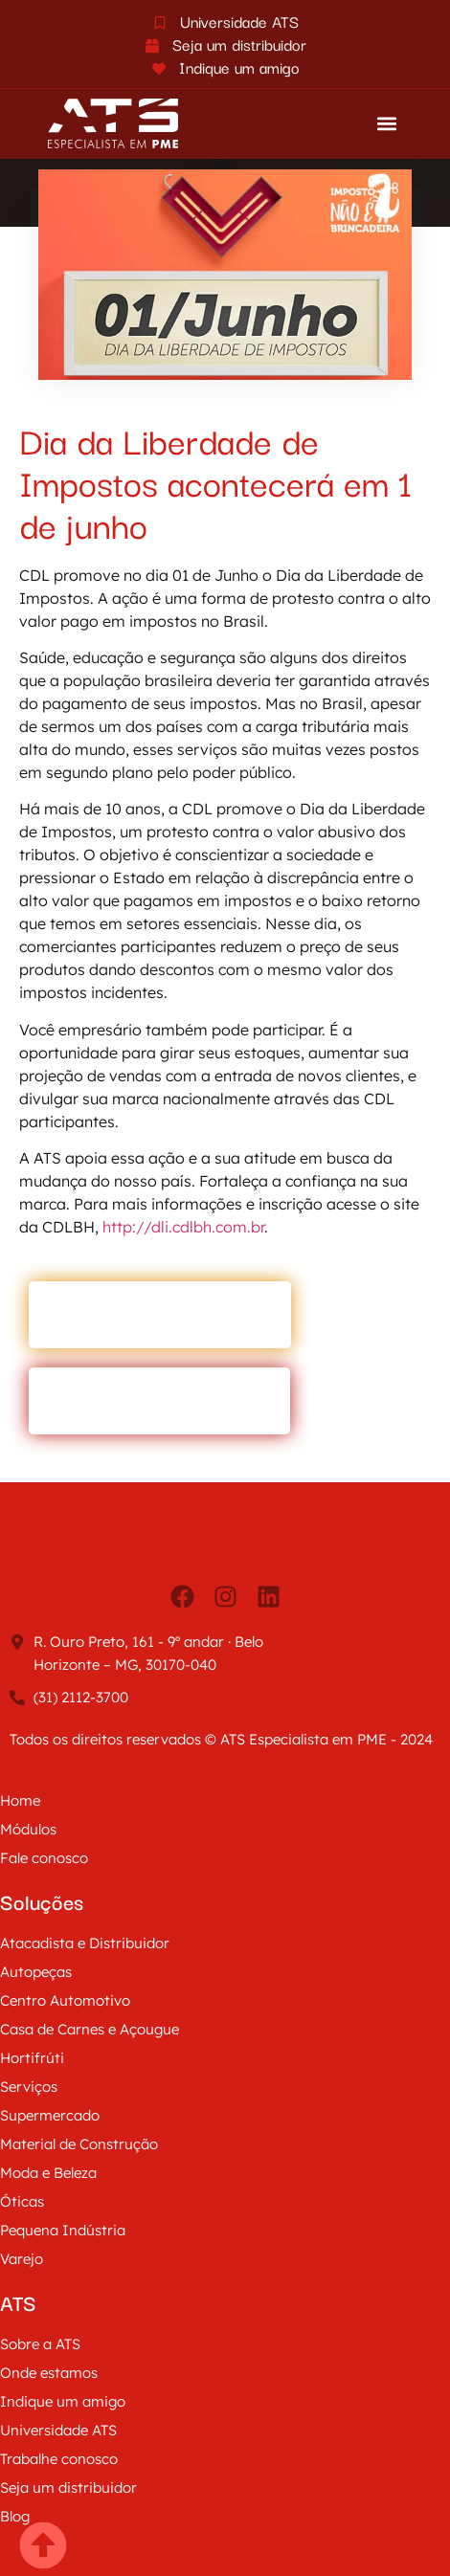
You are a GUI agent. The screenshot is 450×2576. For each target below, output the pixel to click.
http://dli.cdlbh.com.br (183, 1226)
